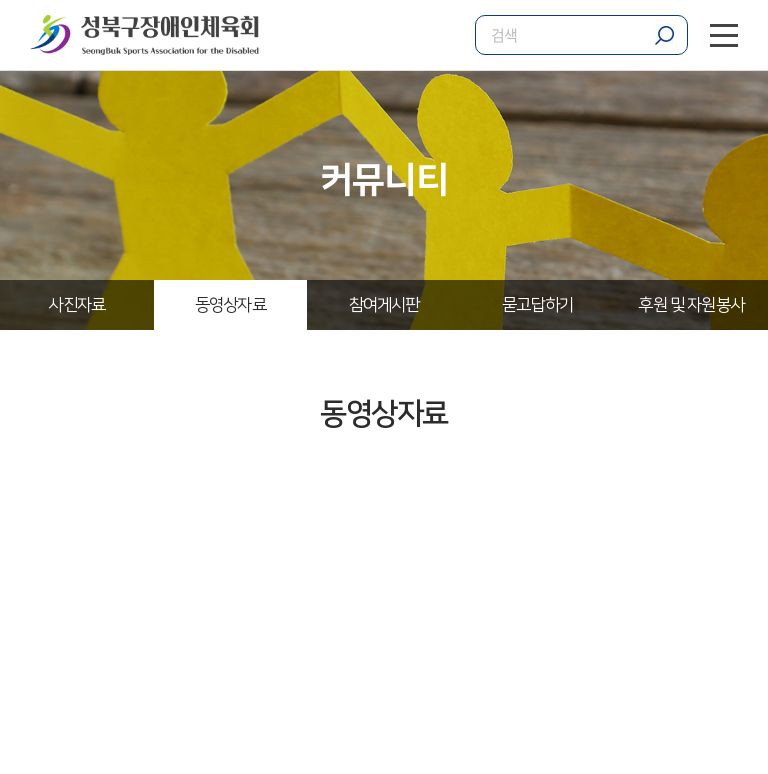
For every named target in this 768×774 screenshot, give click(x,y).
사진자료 (76, 305)
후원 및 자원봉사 (690, 305)
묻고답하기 (537, 305)
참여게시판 (384, 305)
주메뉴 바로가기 (0, 0)
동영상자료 (230, 305)
